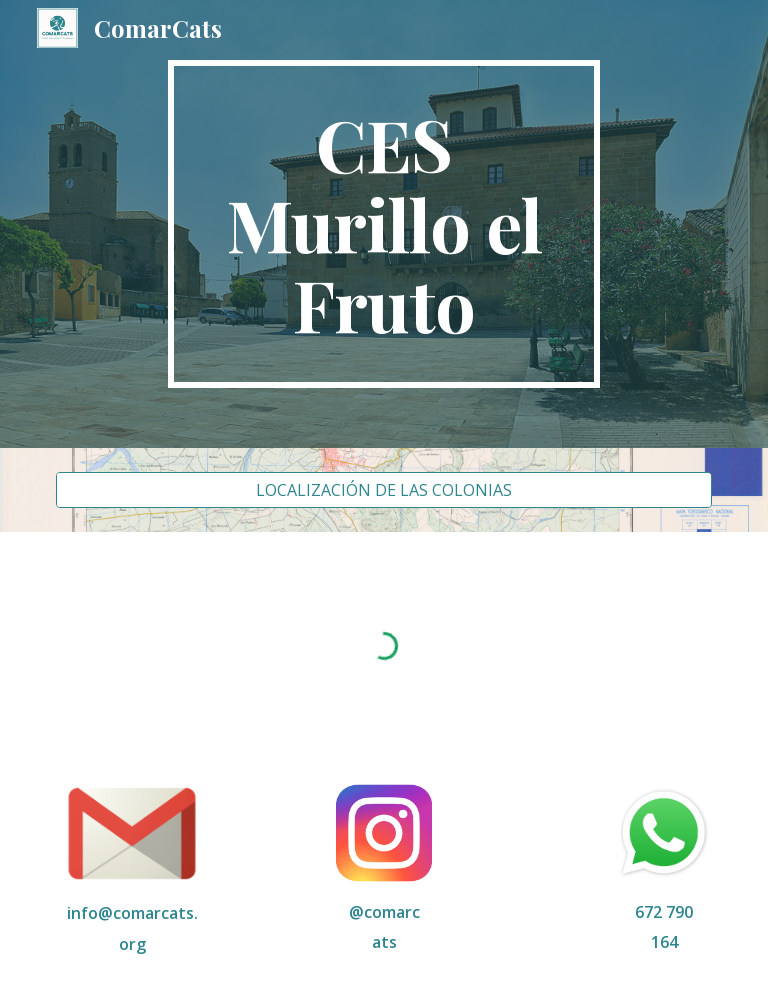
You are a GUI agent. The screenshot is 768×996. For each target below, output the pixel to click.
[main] (383, 224)
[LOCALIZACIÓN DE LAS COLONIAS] (383, 490)
